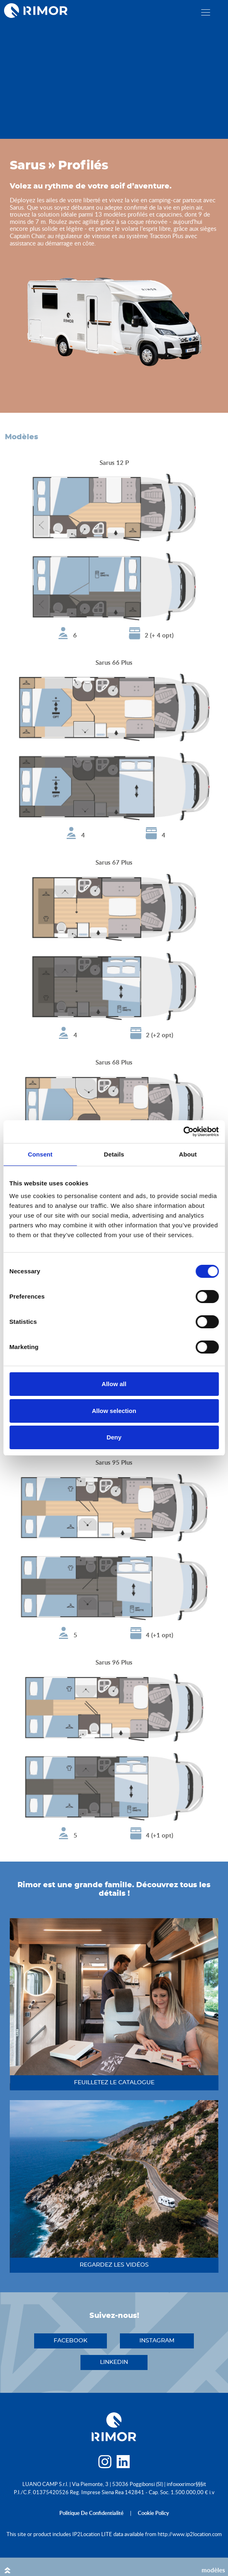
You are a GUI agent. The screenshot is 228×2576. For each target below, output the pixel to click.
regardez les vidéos (114, 2265)
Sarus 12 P (114, 462)
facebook (70, 2341)
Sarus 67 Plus (114, 862)
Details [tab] (114, 1154)
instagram (156, 2341)
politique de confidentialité (91, 2513)
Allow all (114, 1383)
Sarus (28, 166)
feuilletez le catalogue (114, 2082)
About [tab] (188, 1154)
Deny (114, 1437)
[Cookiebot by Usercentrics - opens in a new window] (183, 1131)
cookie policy (153, 2513)
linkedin (114, 2362)
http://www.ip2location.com (190, 2534)
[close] (205, 12)
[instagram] (105, 2464)
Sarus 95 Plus (114, 1462)
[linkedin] (123, 2464)
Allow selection (114, 1410)
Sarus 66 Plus (114, 662)
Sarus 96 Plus (114, 1662)
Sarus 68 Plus (114, 1062)
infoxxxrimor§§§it (186, 2484)
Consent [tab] (40, 1154)
